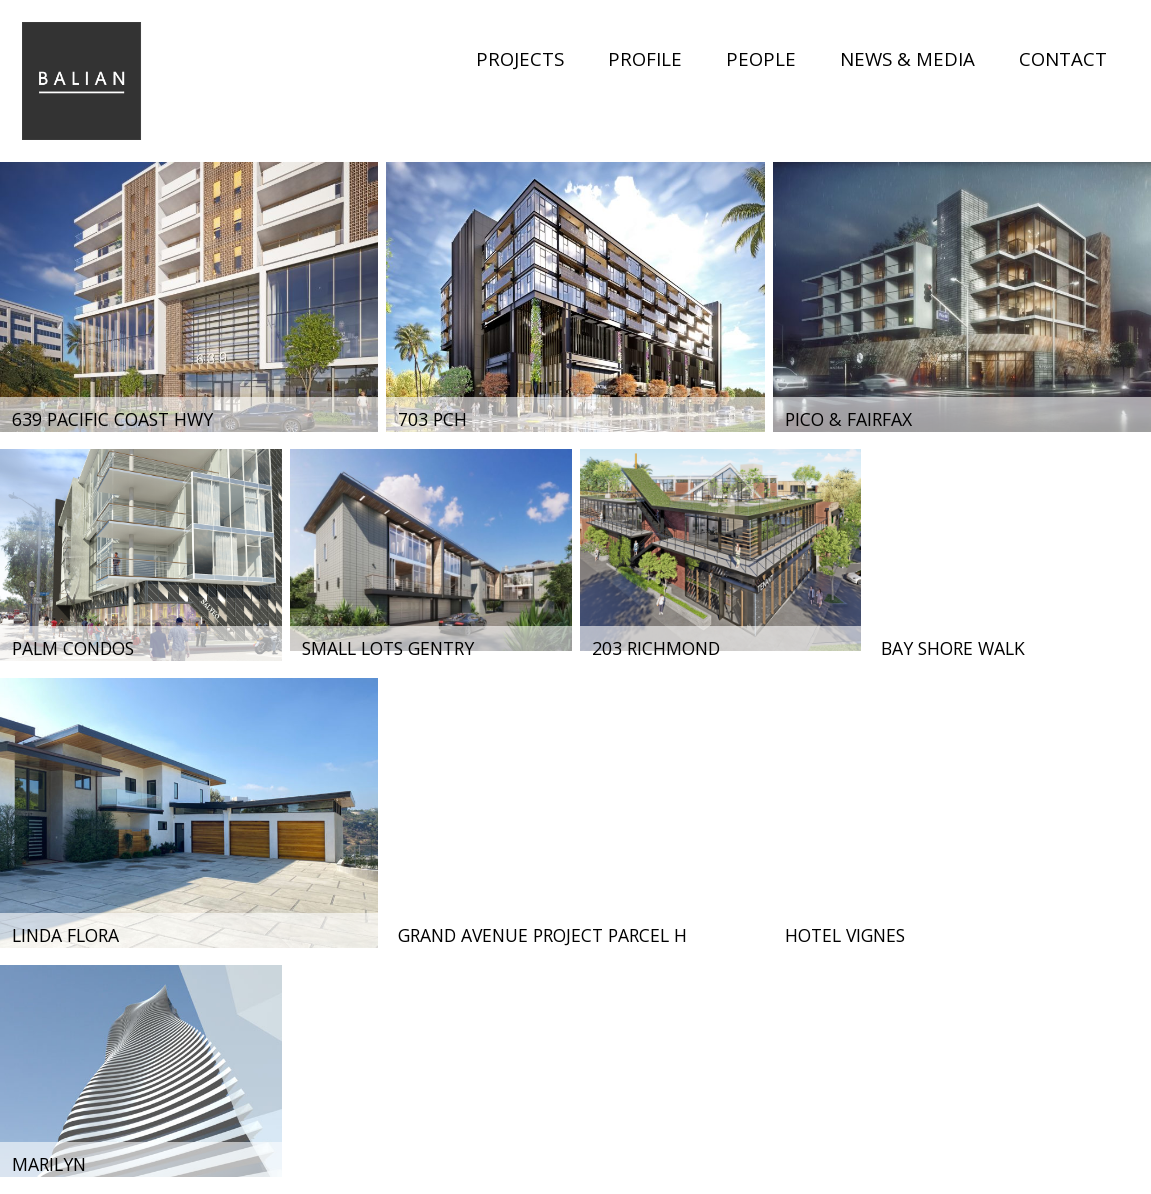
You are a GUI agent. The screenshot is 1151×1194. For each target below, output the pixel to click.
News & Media (907, 58)
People (761, 58)
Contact (1063, 58)
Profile (645, 58)
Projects (520, 58)
